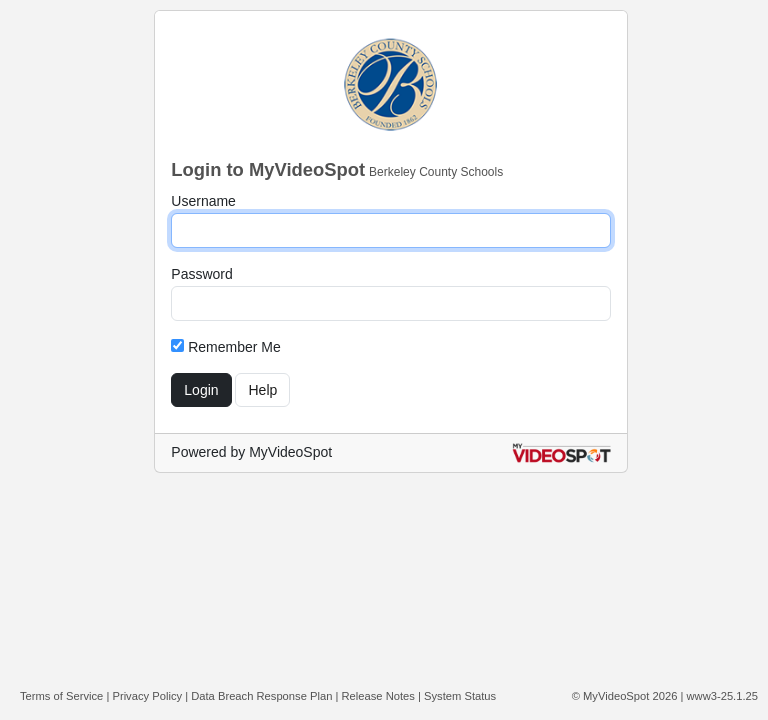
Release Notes (378, 696)
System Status (460, 696)
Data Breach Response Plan (261, 696)
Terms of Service (61, 696)
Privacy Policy (147, 696)
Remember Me (225, 347)
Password (201, 274)
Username (203, 201)
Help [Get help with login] (262, 390)
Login (201, 390)
